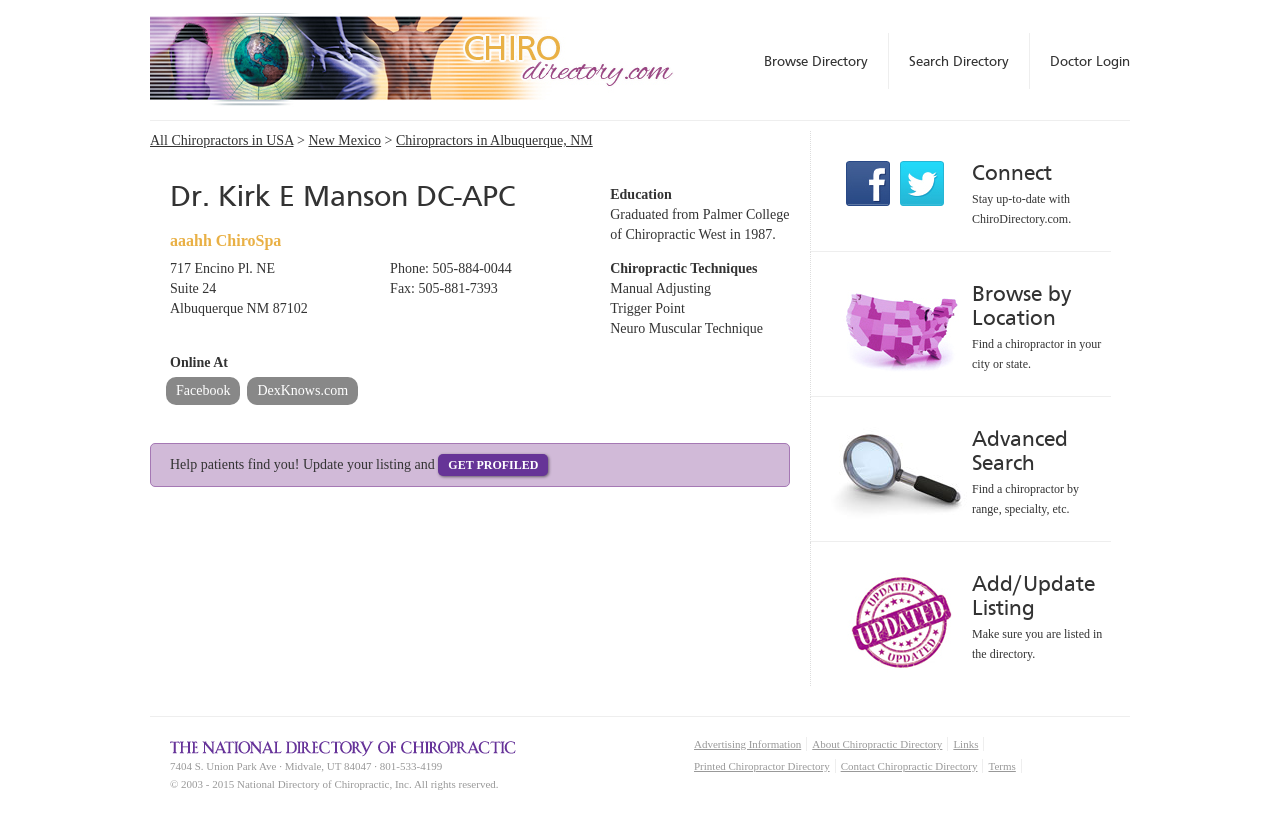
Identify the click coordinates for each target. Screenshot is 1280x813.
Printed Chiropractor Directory (762, 766)
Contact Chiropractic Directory (909, 766)
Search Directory (959, 61)
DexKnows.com (302, 390)
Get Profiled (493, 465)
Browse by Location (1021, 305)
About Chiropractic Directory (877, 744)
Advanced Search (1020, 450)
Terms (1001, 766)
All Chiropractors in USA (222, 140)
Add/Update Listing (1033, 595)
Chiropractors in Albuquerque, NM (494, 140)
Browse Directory (816, 61)
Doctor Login (1090, 61)
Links (965, 744)
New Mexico (344, 140)
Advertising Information (747, 744)
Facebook (203, 390)
